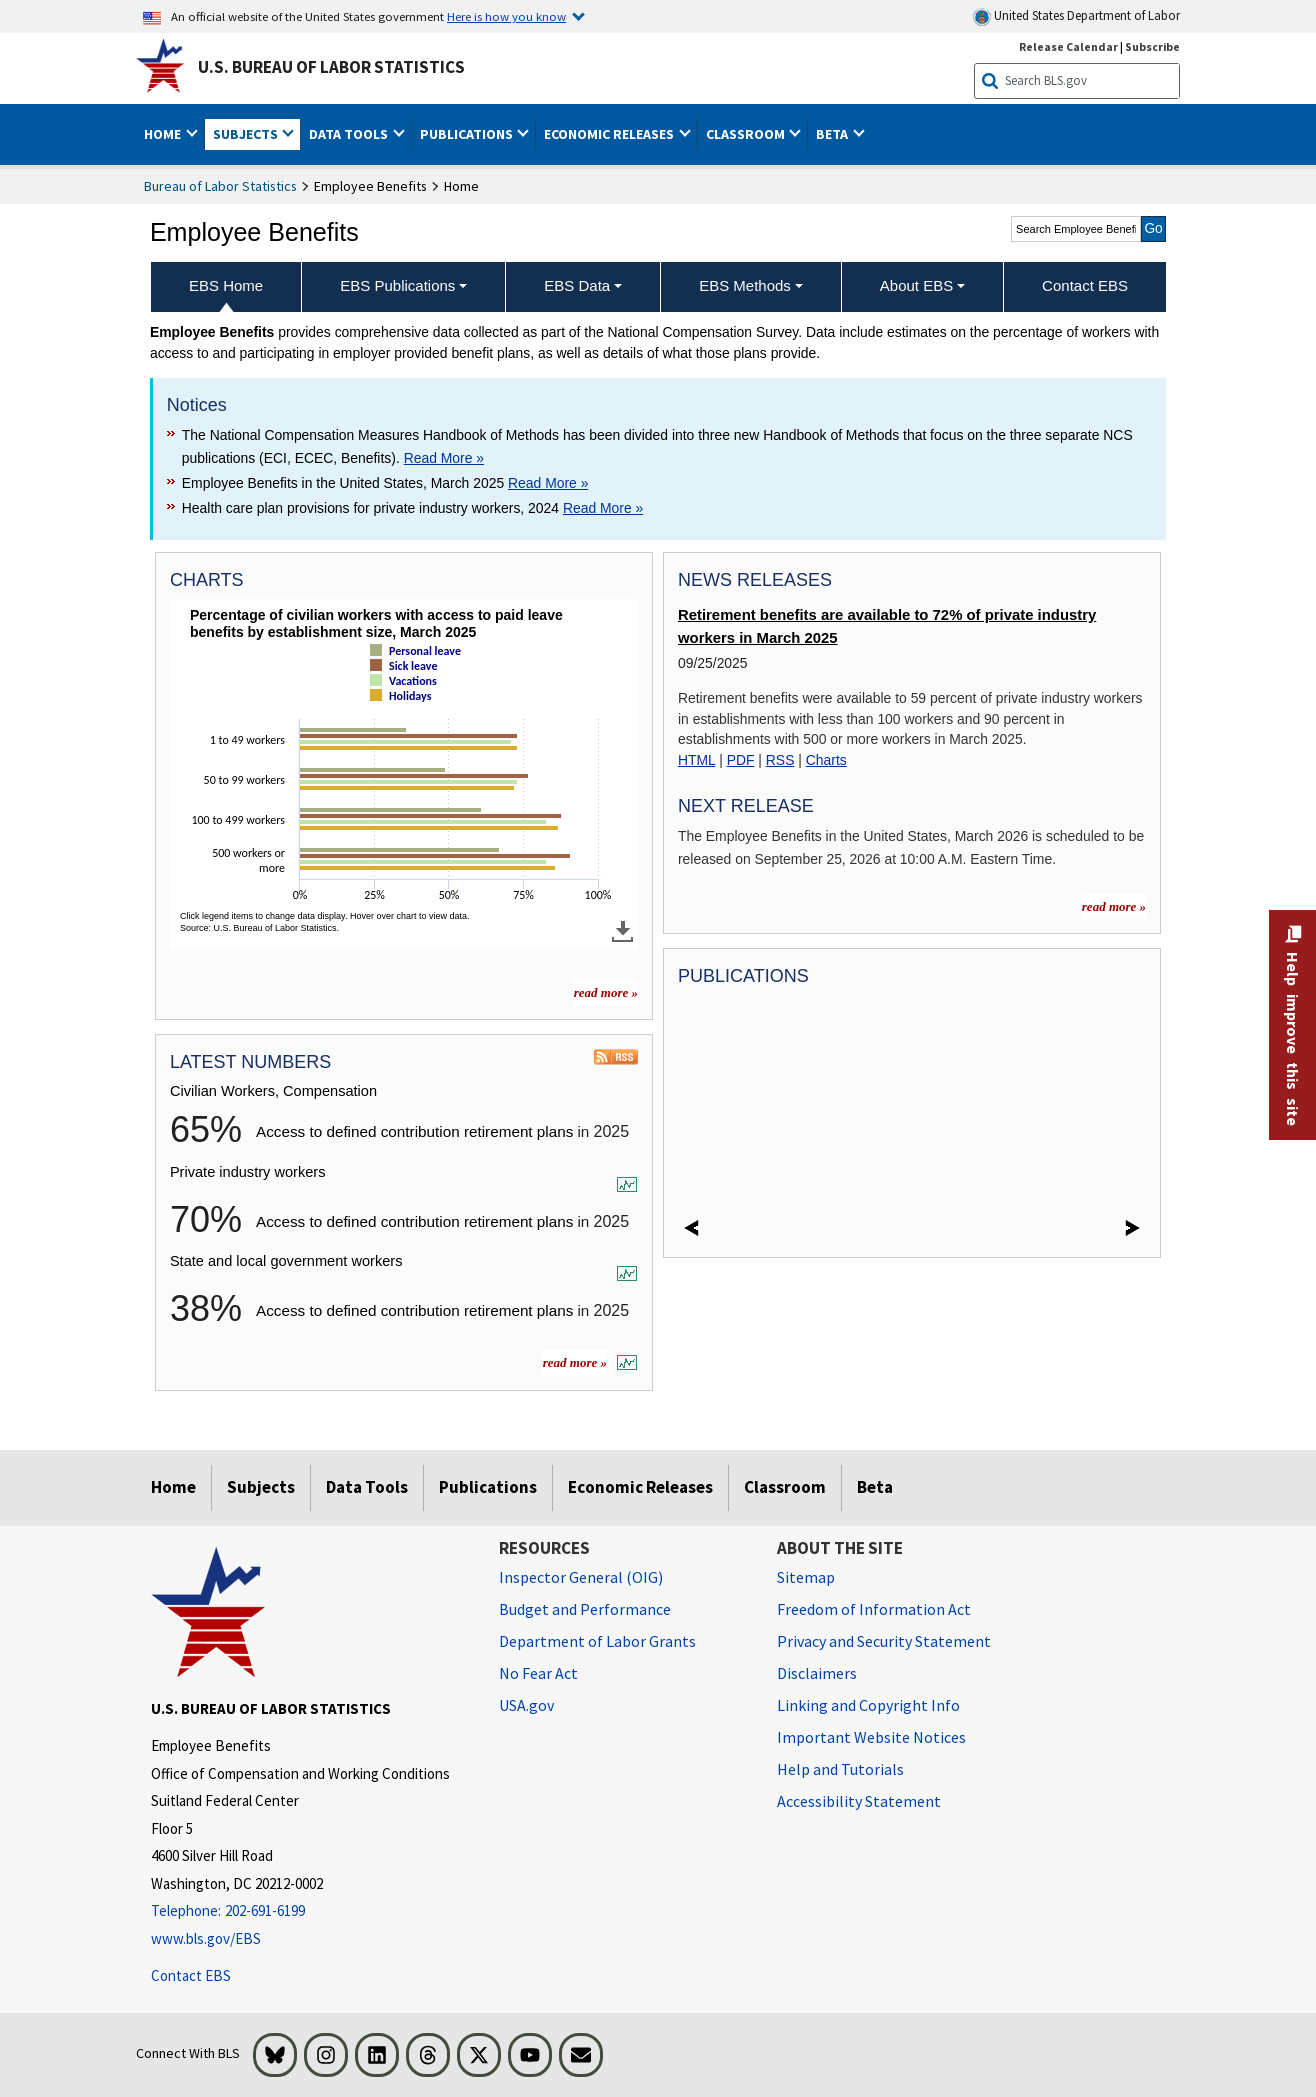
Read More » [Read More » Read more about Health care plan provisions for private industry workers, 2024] (603, 508)
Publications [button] (468, 134)
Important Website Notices (871, 1737)
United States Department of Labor (1076, 16)
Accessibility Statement (859, 1801)
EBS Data (577, 285)
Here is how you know (506, 16)
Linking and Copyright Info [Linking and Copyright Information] (868, 1705)
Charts (826, 760)
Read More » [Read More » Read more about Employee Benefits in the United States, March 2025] (548, 483)
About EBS (916, 285)
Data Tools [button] (350, 134)
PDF (741, 760)
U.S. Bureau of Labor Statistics (331, 67)
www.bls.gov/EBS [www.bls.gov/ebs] (206, 1938)
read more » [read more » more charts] (606, 992)
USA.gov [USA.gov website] (526, 1705)
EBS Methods (745, 285)
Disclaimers (817, 1673)
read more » (575, 1362)
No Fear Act (538, 1673)
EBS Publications (397, 285)
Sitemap (806, 1577)
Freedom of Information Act (874, 1609)
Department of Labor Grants (597, 1641)
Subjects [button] (247, 134)
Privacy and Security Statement (884, 1641)
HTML (696, 760)
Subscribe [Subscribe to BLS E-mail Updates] (1152, 46)
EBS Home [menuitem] (226, 285)
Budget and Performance (585, 1609)
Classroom (785, 1487)
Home (173, 1487)
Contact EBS (191, 1975)
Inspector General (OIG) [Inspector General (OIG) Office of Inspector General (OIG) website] (581, 1577)
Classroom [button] (747, 134)
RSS (780, 760)
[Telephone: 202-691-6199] (310, 1911)
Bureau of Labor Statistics (220, 186)
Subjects (261, 1487)
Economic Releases (640, 1487)
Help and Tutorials (840, 1769)
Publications (488, 1487)
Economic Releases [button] (610, 134)
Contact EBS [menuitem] (1085, 285)
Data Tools (367, 1487)
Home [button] (164, 134)
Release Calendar (1068, 46)
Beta (875, 1487)
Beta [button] (833, 134)
